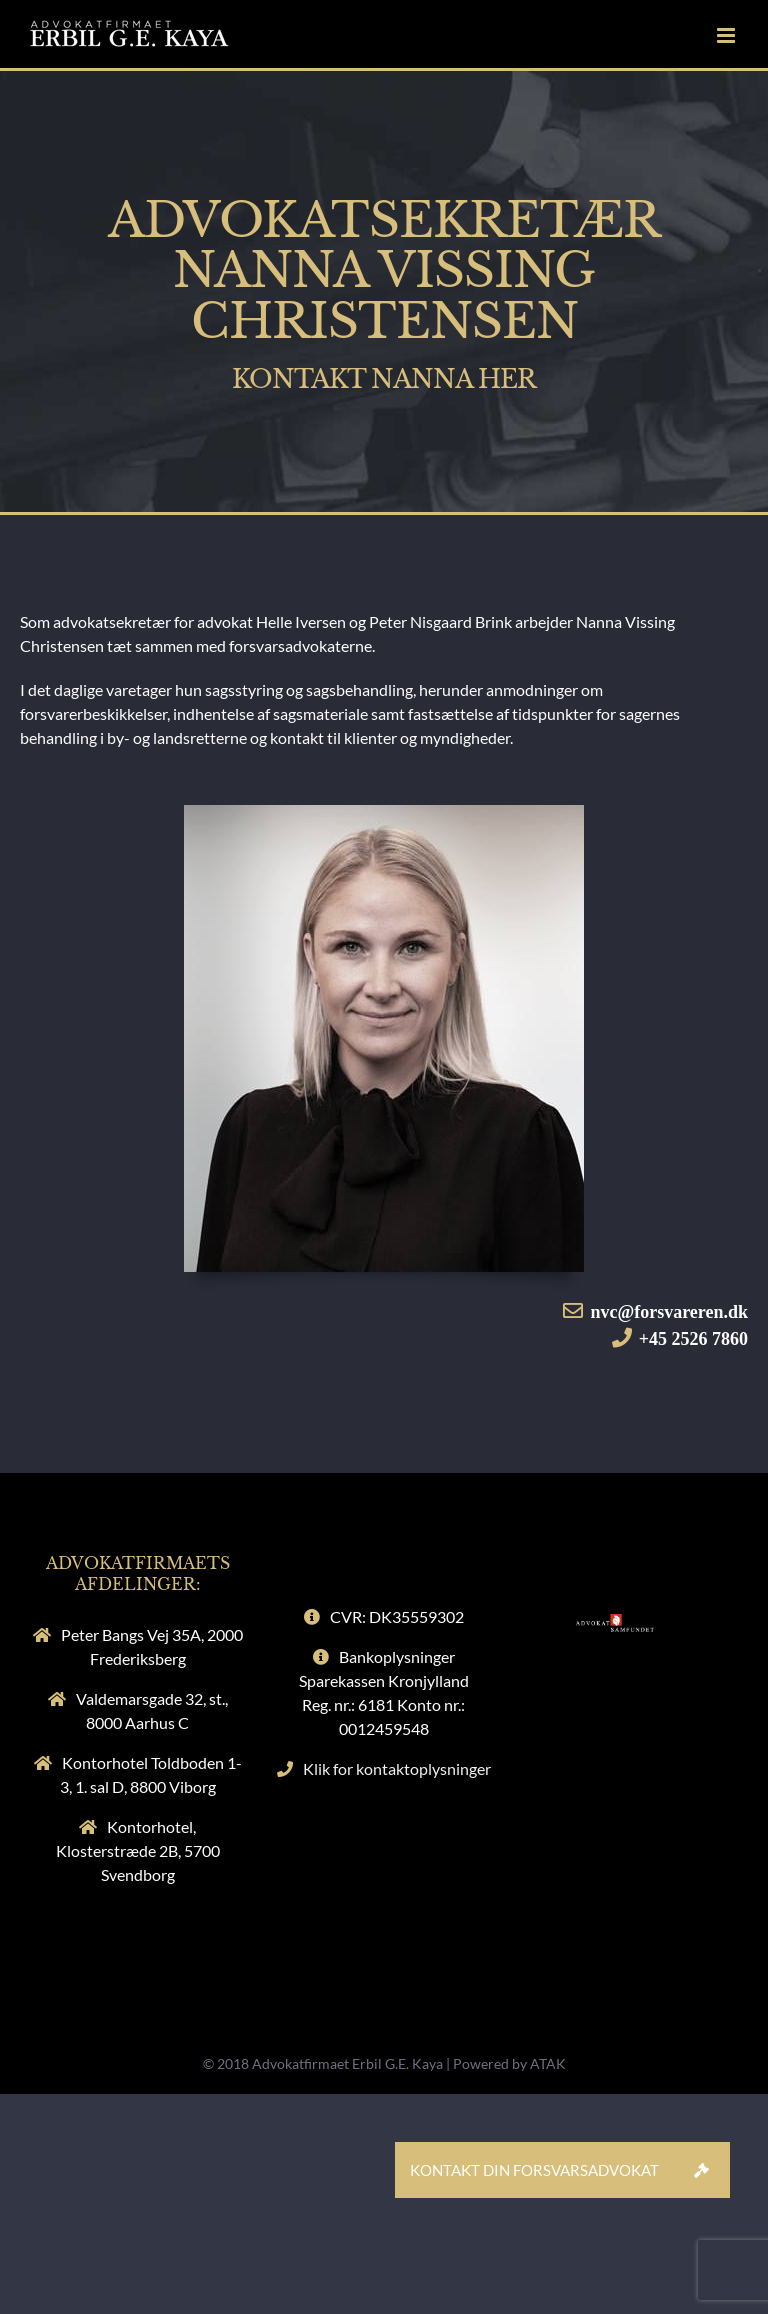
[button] (702, 2170)
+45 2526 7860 (693, 1339)
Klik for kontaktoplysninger (397, 1768)
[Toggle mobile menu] (727, 35)
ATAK (548, 2063)
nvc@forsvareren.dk (669, 1312)
